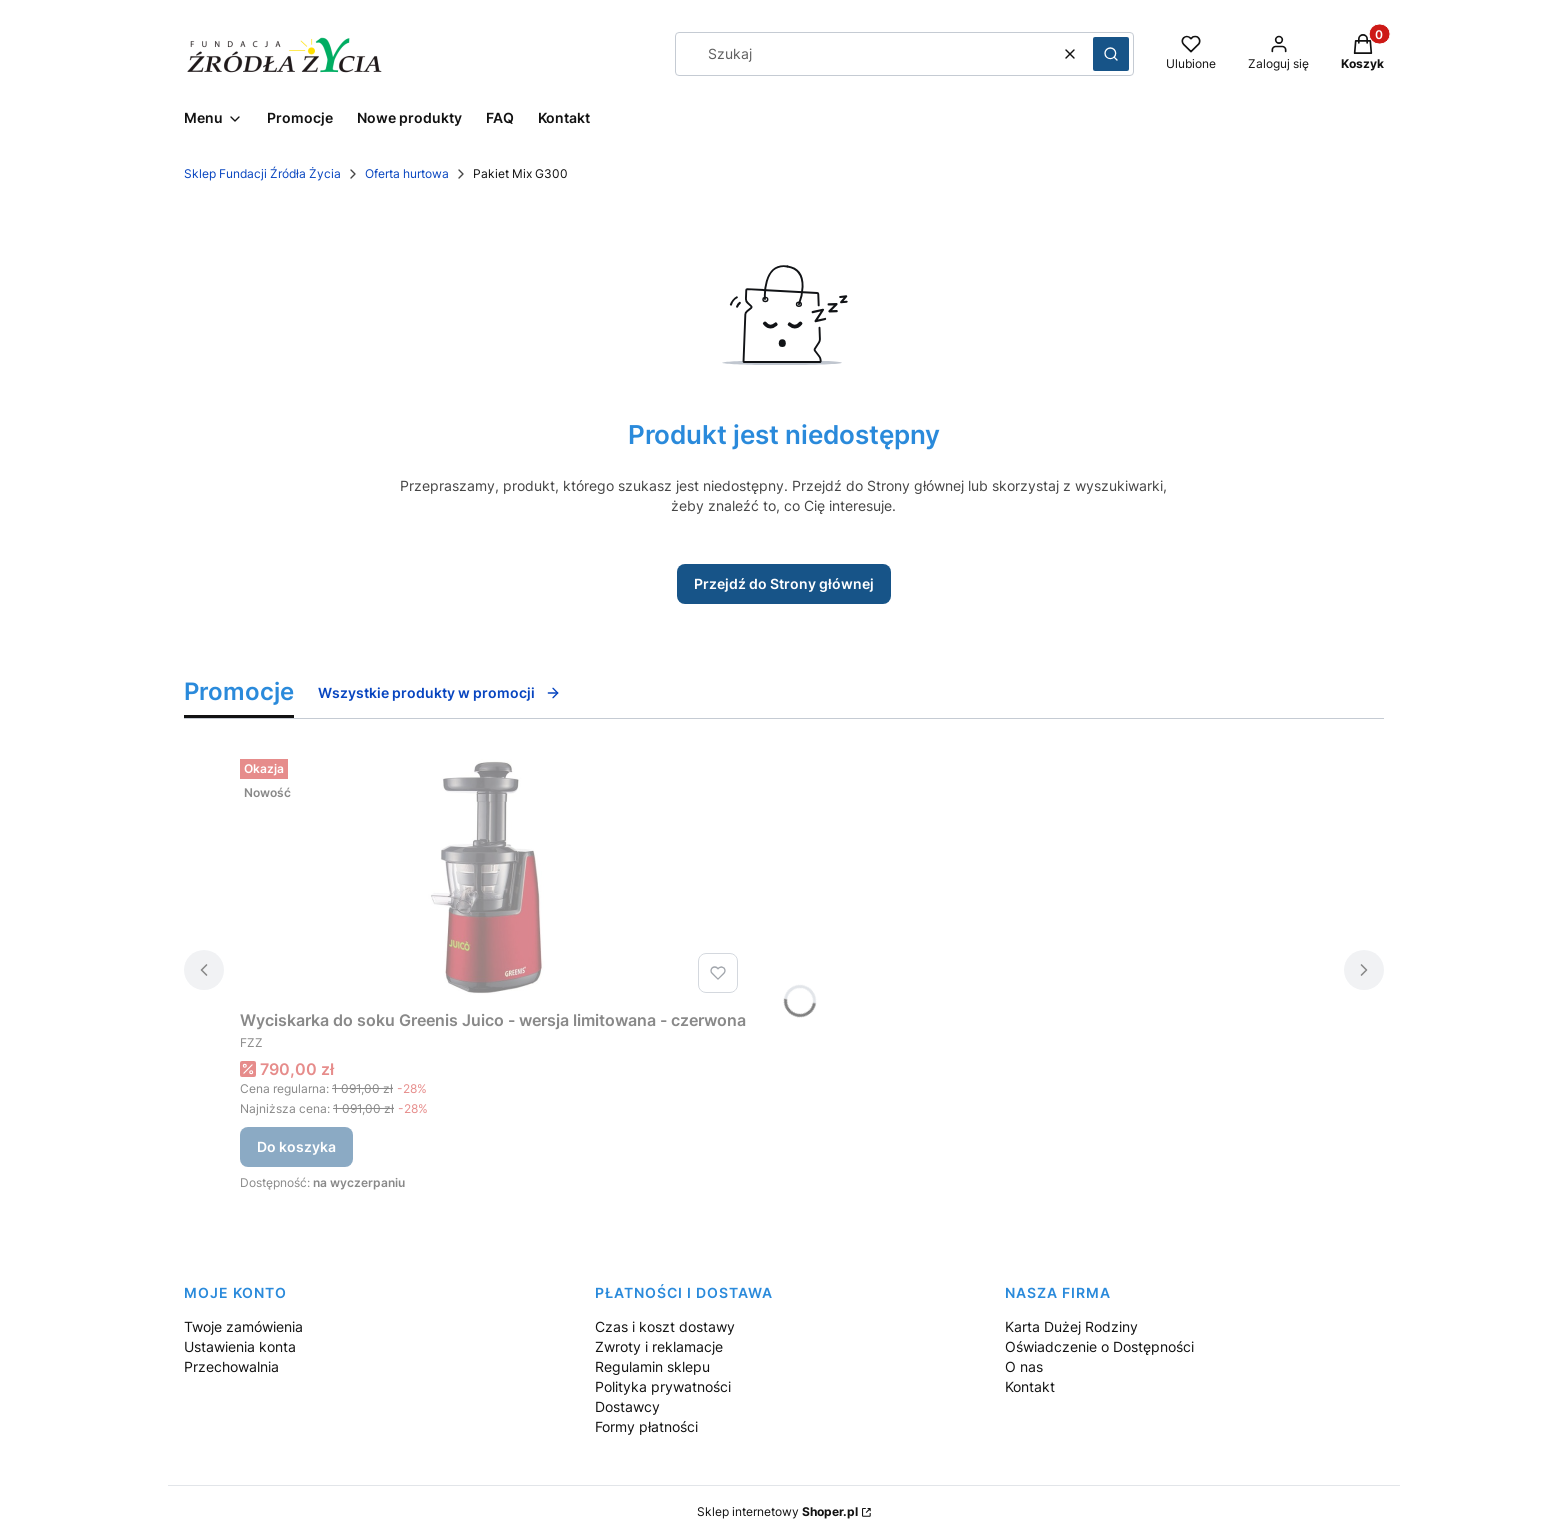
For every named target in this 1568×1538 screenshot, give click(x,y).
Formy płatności (646, 1426)
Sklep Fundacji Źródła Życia (262, 173)
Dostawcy (627, 1406)
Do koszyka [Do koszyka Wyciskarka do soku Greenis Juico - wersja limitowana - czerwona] (296, 1146)
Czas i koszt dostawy (665, 1326)
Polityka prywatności (663, 1386)
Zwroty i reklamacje (659, 1346)
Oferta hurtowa (407, 173)
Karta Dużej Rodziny (1071, 1326)
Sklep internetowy (777, 1511)
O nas (1024, 1366)
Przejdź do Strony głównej (784, 583)
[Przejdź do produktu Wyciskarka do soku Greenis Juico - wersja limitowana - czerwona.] (493, 876)
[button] (1111, 54)
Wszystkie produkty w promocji (439, 692)
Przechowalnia (231, 1366)
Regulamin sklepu (652, 1366)
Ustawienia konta (240, 1346)
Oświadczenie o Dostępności (1099, 1346)
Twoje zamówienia (243, 1326)
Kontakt (1030, 1386)
